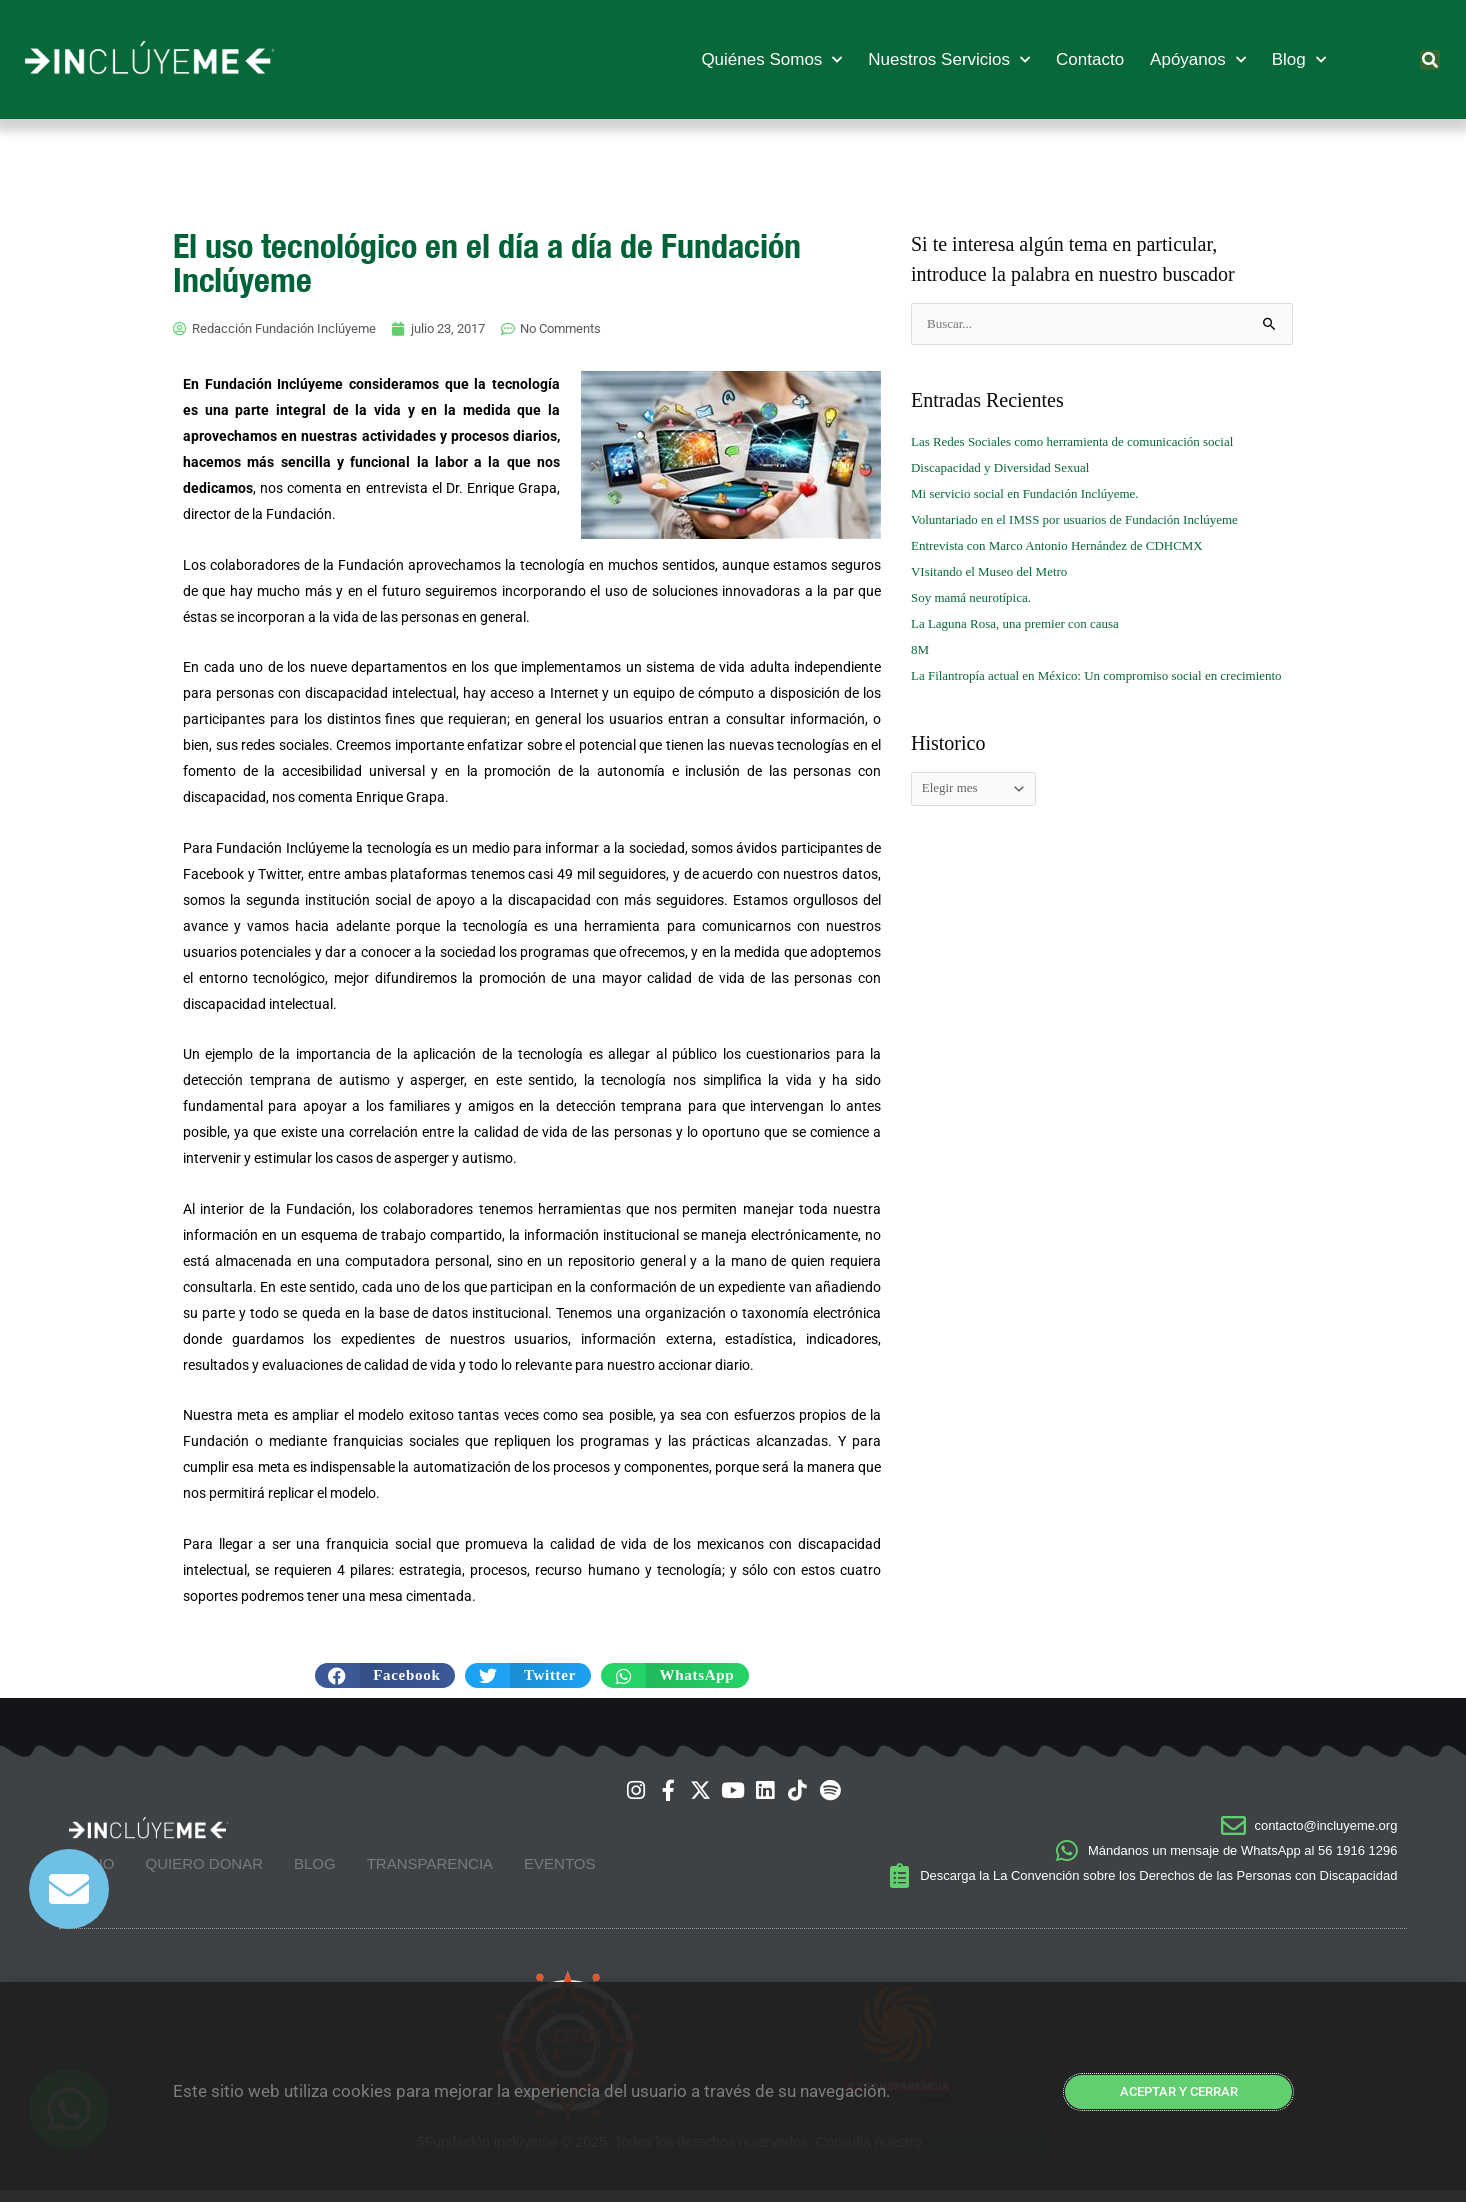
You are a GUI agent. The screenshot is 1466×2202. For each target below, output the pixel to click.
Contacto (1090, 59)
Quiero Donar (204, 1873)
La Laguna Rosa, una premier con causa (1023, 623)
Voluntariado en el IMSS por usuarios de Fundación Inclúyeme (1087, 519)
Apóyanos (1198, 60)
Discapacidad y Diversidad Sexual (1007, 467)
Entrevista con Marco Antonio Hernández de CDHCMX (1068, 545)
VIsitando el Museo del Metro (995, 571)
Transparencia (430, 1873)
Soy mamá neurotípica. (975, 597)
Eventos (559, 1873)
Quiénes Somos (771, 60)
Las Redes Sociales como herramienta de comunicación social (1085, 441)
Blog (1299, 60)
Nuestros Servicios (949, 60)
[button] (1430, 60)
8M (920, 649)
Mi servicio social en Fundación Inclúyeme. (1034, 493)
